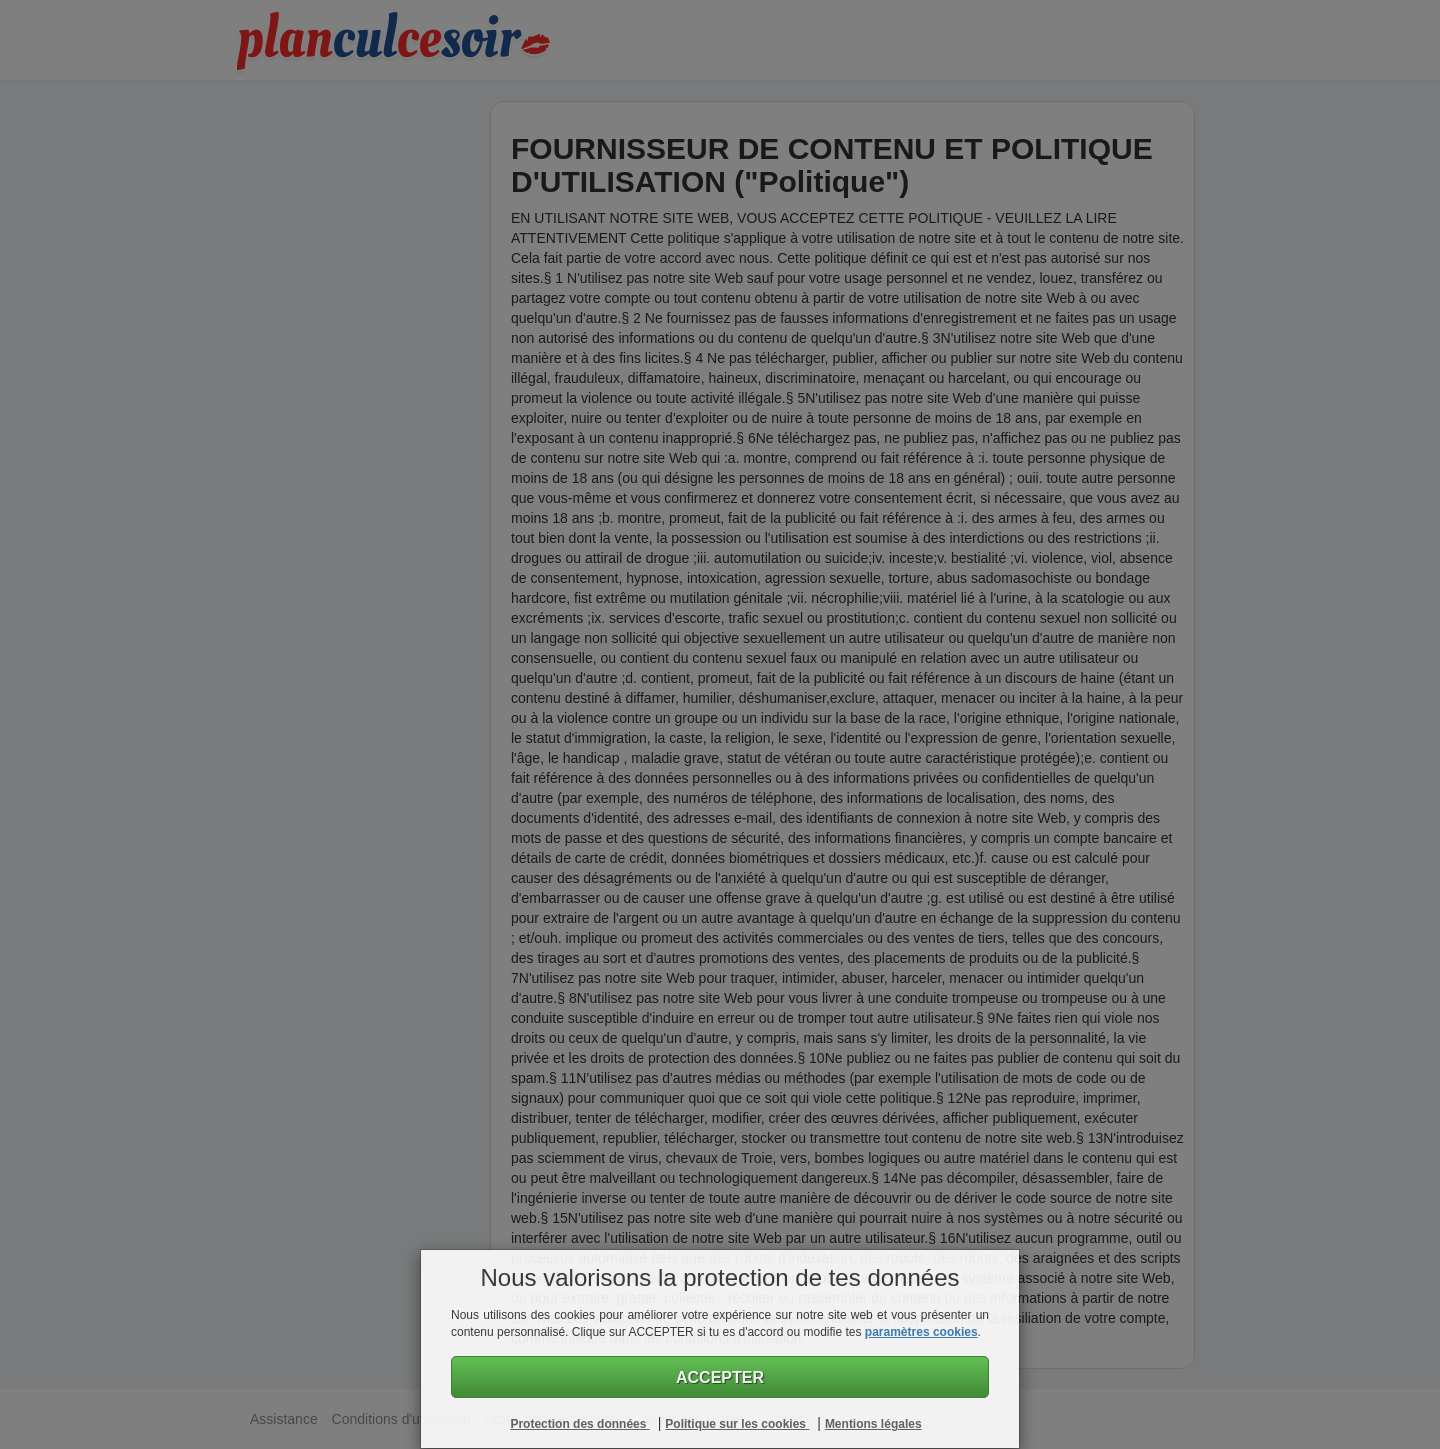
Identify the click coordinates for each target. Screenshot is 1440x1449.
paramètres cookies (921, 1332)
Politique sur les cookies (737, 1424)
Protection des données (579, 1424)
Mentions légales (873, 1424)
